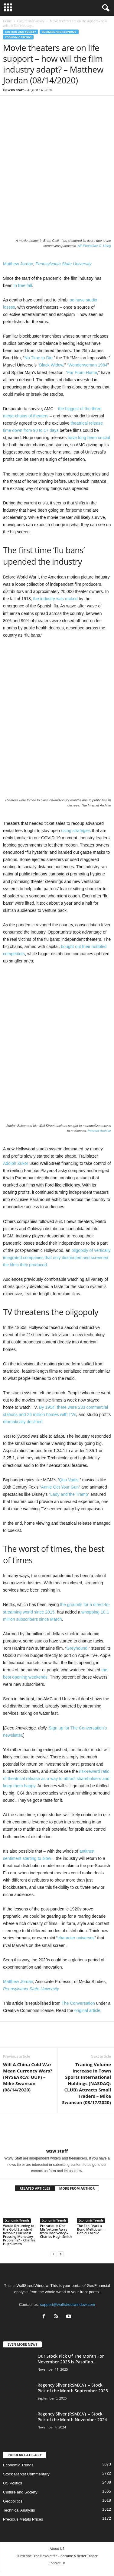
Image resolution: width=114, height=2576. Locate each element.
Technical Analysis (19, 2510)
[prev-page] (53, 2254)
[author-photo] (57, 2130)
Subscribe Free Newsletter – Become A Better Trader (56, 2555)
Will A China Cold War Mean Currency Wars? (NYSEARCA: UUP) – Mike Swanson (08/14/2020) (27, 2077)
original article (87, 2010)
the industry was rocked (55, 598)
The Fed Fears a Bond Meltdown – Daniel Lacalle (91, 2229)
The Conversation (78, 2003)
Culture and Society (30, 21)
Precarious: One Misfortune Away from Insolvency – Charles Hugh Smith (56, 2231)
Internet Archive (99, 1131)
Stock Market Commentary (26, 2474)
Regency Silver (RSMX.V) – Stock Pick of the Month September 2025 (72, 2388)
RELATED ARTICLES (35, 2188)
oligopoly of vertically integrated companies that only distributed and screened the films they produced (57, 1257)
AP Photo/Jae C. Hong (94, 246)
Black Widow (51, 365)
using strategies (76, 830)
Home (7, 21)
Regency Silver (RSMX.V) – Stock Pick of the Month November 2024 (72, 2416)
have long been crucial (89, 437)
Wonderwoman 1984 (87, 365)
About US (57, 2548)
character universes (76, 1937)
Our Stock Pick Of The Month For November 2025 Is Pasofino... (70, 2359)
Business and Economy (59, 32)
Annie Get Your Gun (60, 1487)
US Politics (12, 2483)
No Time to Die (38, 357)
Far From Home (82, 372)
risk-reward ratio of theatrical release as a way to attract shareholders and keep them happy (56, 1778)
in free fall (23, 285)
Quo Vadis (68, 1479)
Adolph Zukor (15, 1163)
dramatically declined (23, 1421)
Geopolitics (12, 2501)
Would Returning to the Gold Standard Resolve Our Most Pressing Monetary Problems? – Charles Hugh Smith (19, 2234)
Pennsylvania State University (63, 263)
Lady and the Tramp (69, 1494)
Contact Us (57, 2563)
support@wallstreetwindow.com (67, 2304)
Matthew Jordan (18, 263)
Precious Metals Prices (23, 2519)
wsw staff (16, 90)
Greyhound (77, 1648)
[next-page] (61, 2254)
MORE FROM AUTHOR (77, 2188)
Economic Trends (18, 37)
